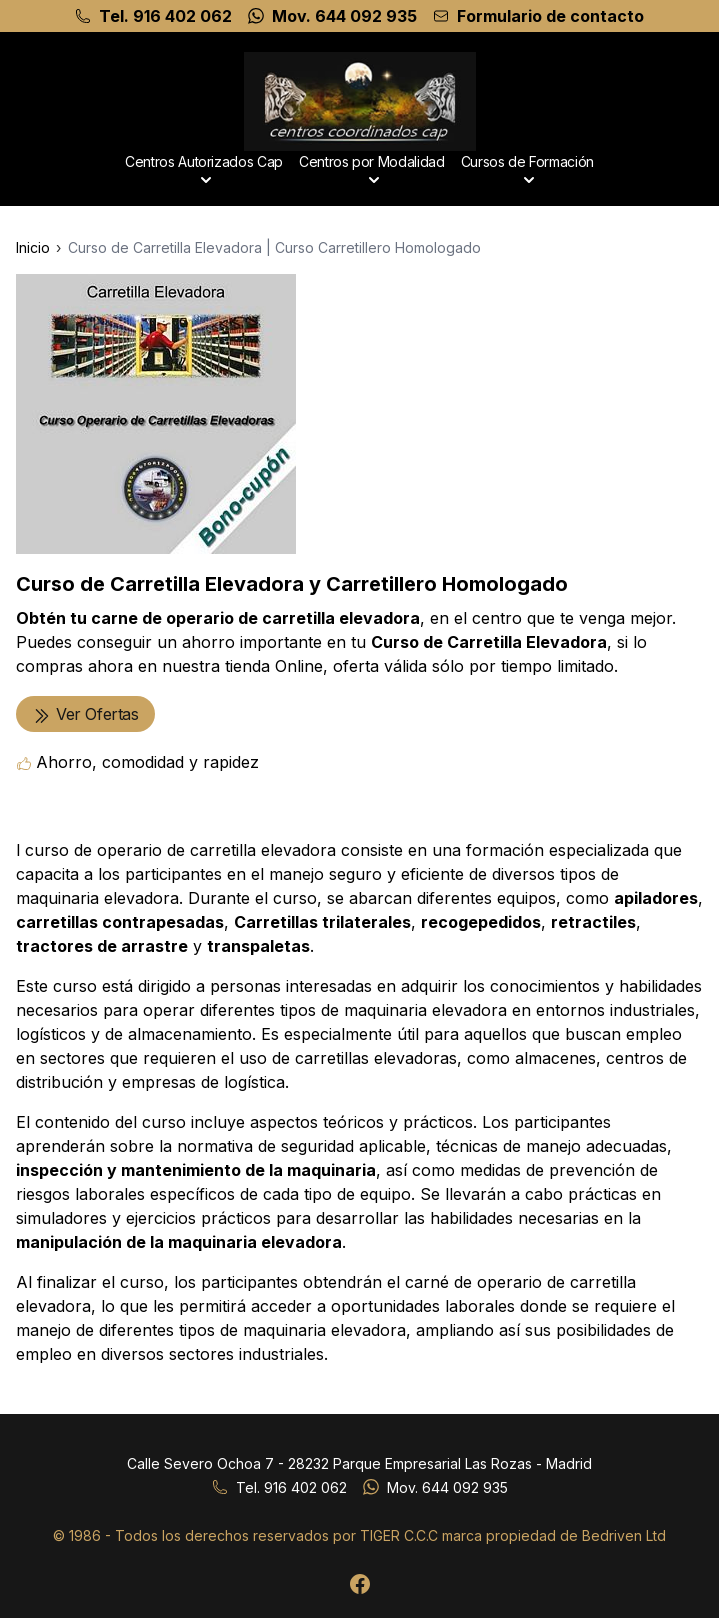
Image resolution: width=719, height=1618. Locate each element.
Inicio (33, 247)
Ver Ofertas (85, 715)
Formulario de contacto (550, 16)
